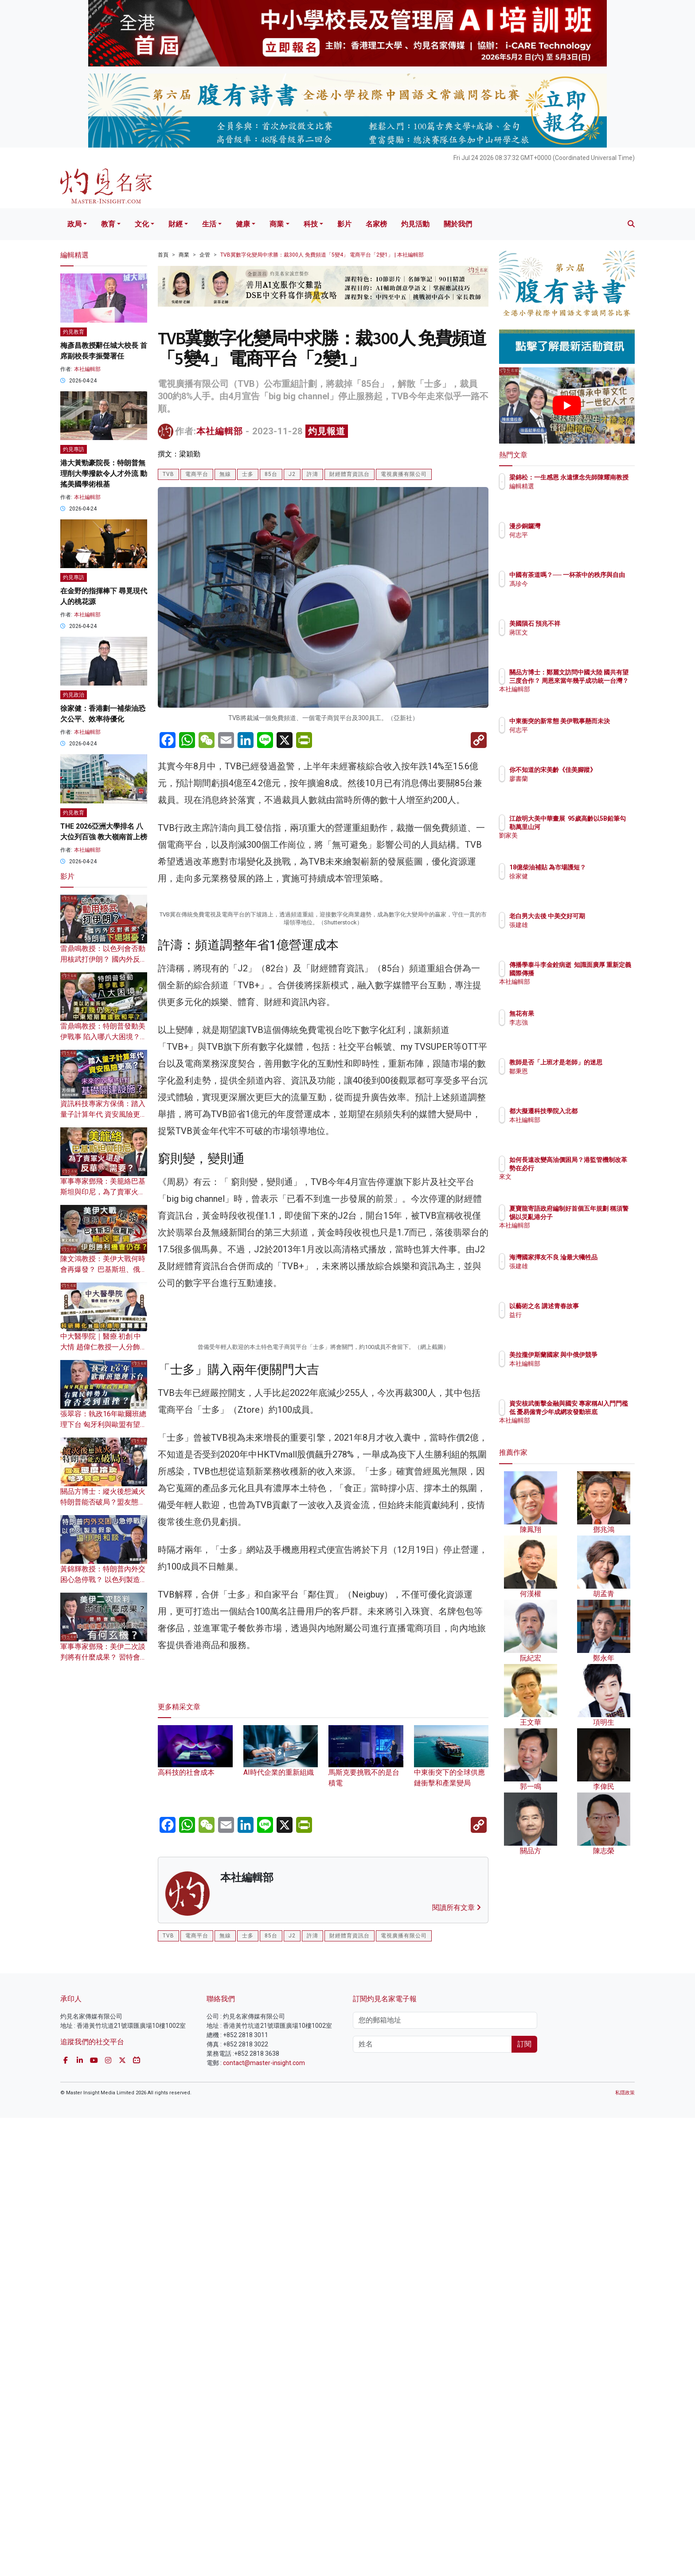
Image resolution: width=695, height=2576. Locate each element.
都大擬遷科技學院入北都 (595, 1111)
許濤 (312, 474)
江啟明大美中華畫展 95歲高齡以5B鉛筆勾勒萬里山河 (596, 826)
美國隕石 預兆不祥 (586, 623)
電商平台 (196, 474)
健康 (243, 224)
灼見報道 (326, 431)
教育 (108, 224)
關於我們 (458, 224)
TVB (168, 474)
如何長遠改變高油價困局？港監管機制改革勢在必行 (595, 1167)
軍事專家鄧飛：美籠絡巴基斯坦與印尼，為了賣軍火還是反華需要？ (102, 1192)
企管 (204, 255)
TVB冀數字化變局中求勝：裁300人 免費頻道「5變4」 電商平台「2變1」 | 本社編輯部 (322, 255)
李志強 (570, 1022)
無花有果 (573, 1013)
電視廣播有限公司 (404, 474)
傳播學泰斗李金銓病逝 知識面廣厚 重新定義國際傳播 (593, 972)
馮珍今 (570, 591)
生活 (209, 224)
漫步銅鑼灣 (576, 526)
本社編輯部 (219, 431)
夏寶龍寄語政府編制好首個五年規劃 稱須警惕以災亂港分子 (596, 1216)
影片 (344, 224)
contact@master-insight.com (264, 2521)
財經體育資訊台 (349, 474)
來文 (567, 1184)
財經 (175, 224)
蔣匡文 (570, 632)
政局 (74, 224)
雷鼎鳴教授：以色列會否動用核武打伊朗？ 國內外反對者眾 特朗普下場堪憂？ (103, 959)
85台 (271, 474)
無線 (225, 474)
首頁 (163, 255)
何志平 (570, 534)
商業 (276, 224)
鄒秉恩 (570, 1079)
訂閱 (524, 2502)
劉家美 (570, 843)
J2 (292, 474)
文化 (142, 224)
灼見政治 (73, 695)
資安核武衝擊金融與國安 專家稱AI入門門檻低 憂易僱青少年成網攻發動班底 (595, 1411)
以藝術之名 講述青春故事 (596, 1305)
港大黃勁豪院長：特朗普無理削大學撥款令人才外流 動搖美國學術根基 (103, 473)
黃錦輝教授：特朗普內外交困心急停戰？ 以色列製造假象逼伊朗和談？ (103, 1579)
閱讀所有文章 (456, 2366)
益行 (567, 1314)
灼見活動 (415, 224)
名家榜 (376, 224)
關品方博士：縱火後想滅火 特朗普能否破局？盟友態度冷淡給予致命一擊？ (102, 1502)
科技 (311, 224)
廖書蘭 (570, 786)
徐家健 (570, 884)
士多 (248, 474)
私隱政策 (625, 2551)
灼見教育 (73, 332)
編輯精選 (573, 494)
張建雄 (570, 932)
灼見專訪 (73, 449)
